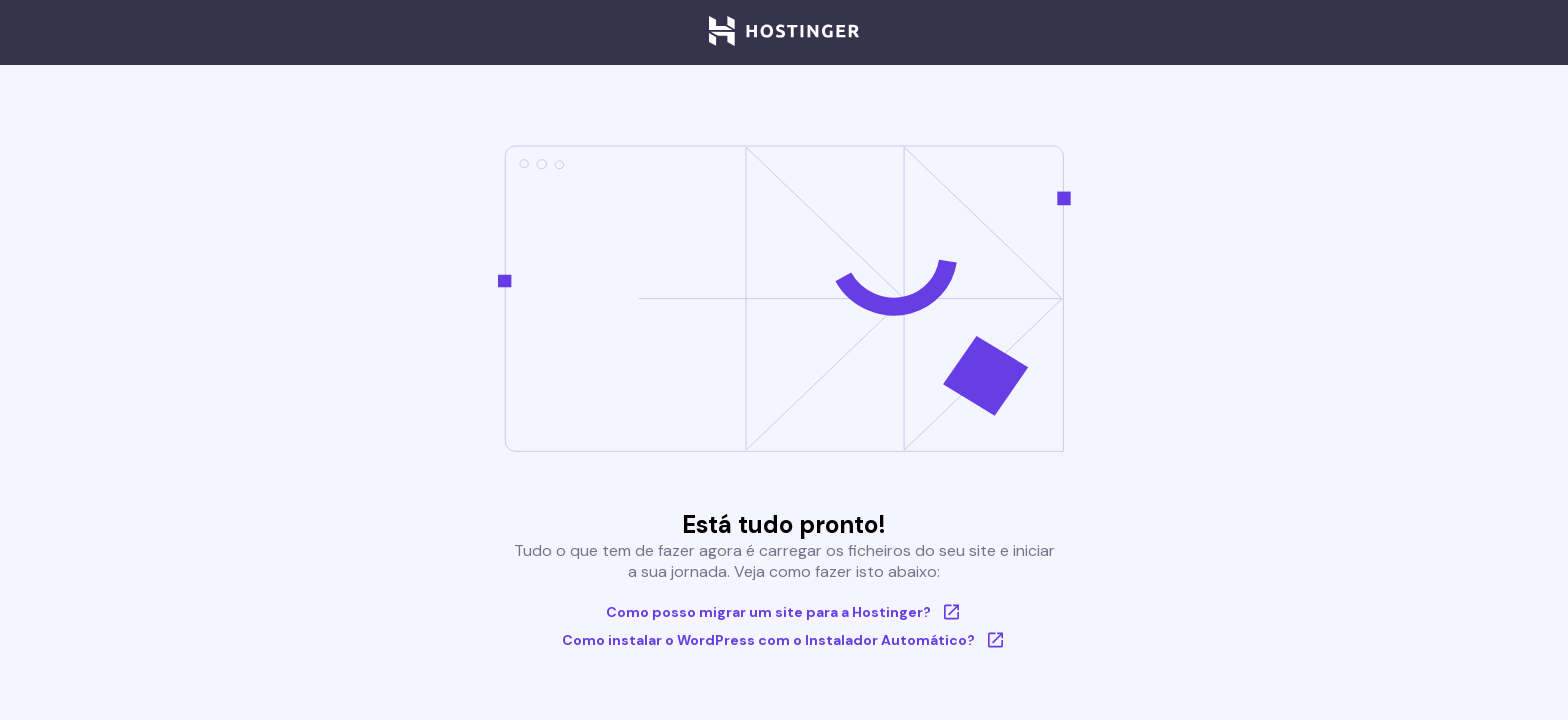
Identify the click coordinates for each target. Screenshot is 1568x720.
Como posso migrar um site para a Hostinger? (784, 612)
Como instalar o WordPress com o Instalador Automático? (784, 640)
